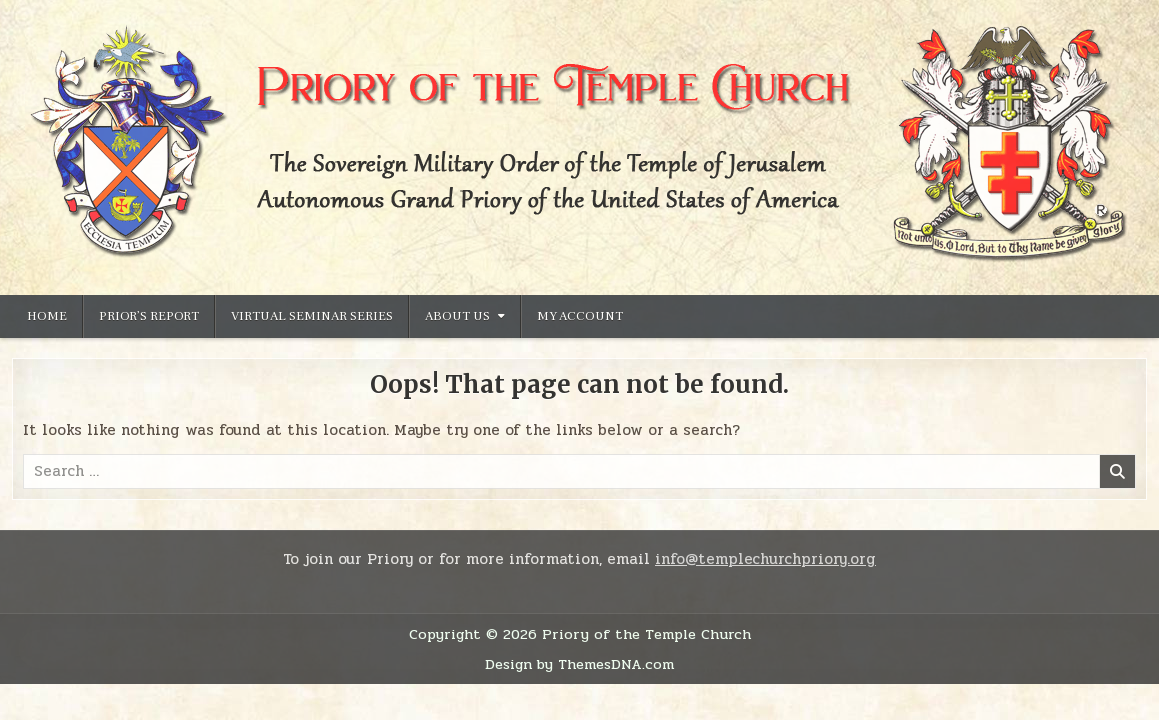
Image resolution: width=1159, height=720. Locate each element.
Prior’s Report (149, 316)
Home (47, 316)
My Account (580, 316)
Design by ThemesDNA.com (579, 664)
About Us (457, 316)
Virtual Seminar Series (312, 316)
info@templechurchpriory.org (765, 559)
